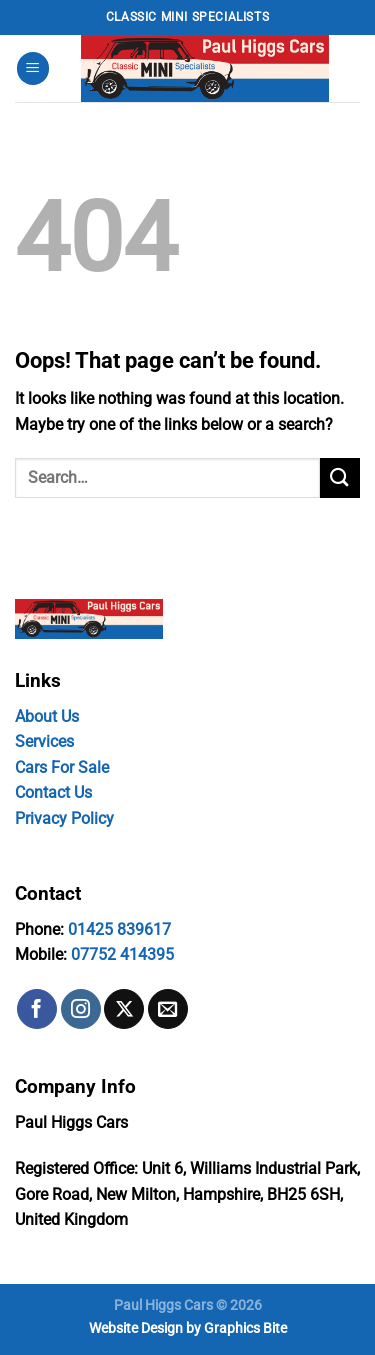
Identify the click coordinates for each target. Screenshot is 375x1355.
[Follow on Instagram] (81, 1009)
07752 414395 (122, 954)
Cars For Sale (62, 767)
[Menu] (33, 68)
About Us (47, 716)
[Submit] (340, 477)
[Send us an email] (168, 1009)
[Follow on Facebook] (37, 1009)
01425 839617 (119, 929)
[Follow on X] (124, 1009)
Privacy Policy (64, 818)
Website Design (136, 1328)
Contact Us (53, 792)
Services (44, 741)
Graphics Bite (245, 1328)
